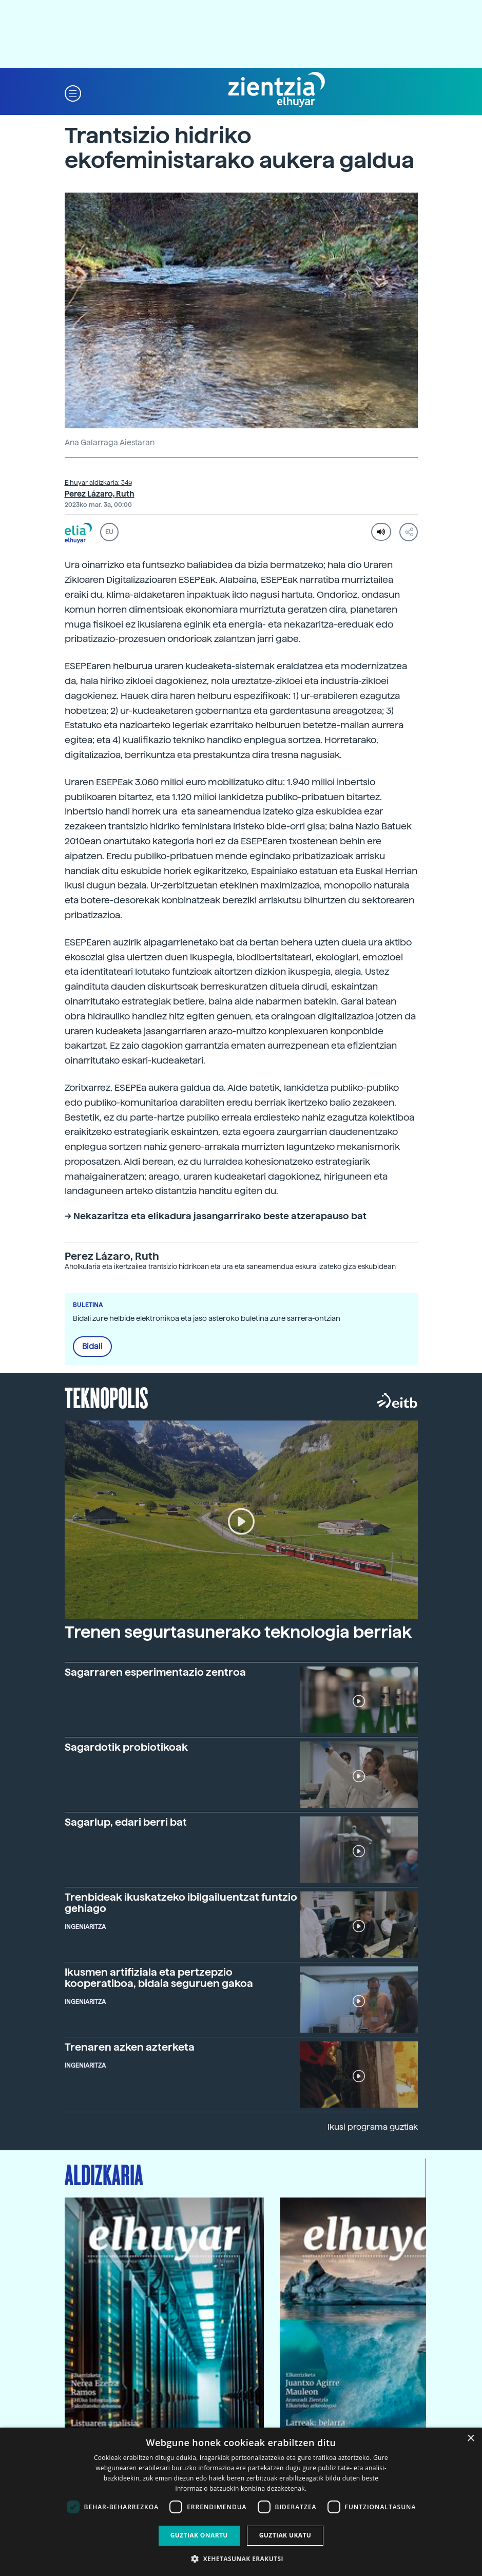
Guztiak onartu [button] (199, 2535)
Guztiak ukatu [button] (285, 2535)
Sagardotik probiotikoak (126, 1747)
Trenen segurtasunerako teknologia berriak (238, 1632)
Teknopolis (106, 1396)
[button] (73, 92)
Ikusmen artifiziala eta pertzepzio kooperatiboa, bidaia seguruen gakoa (159, 1978)
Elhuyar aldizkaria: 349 (98, 482)
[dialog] (241, 2502)
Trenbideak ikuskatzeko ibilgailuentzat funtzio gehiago (181, 1903)
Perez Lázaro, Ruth (99, 494)
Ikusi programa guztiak (372, 2127)
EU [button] (109, 532)
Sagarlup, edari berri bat (126, 1822)
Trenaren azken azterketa (130, 2047)
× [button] (470, 2438)
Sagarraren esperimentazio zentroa (155, 1672)
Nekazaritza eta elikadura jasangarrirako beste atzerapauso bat (220, 1215)
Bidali (92, 1346)
